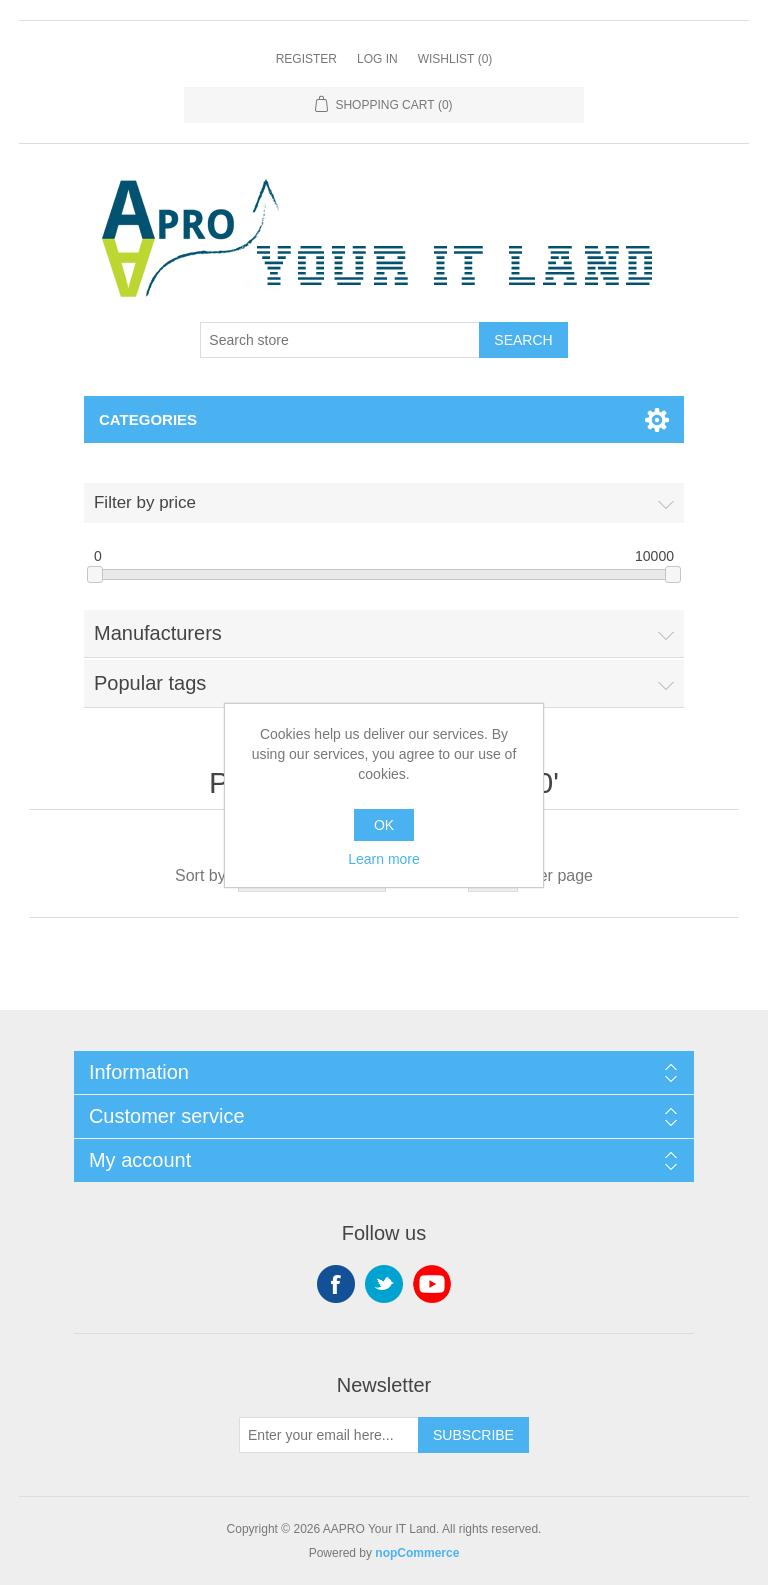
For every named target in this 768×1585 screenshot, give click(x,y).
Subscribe (473, 1435)
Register (306, 59)
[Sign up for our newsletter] (329, 1435)
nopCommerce (417, 1553)
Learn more (384, 859)
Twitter (384, 1284)
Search (523, 340)
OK (384, 825)
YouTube (432, 1284)
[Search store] (340, 340)
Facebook (336, 1284)
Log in (377, 59)
